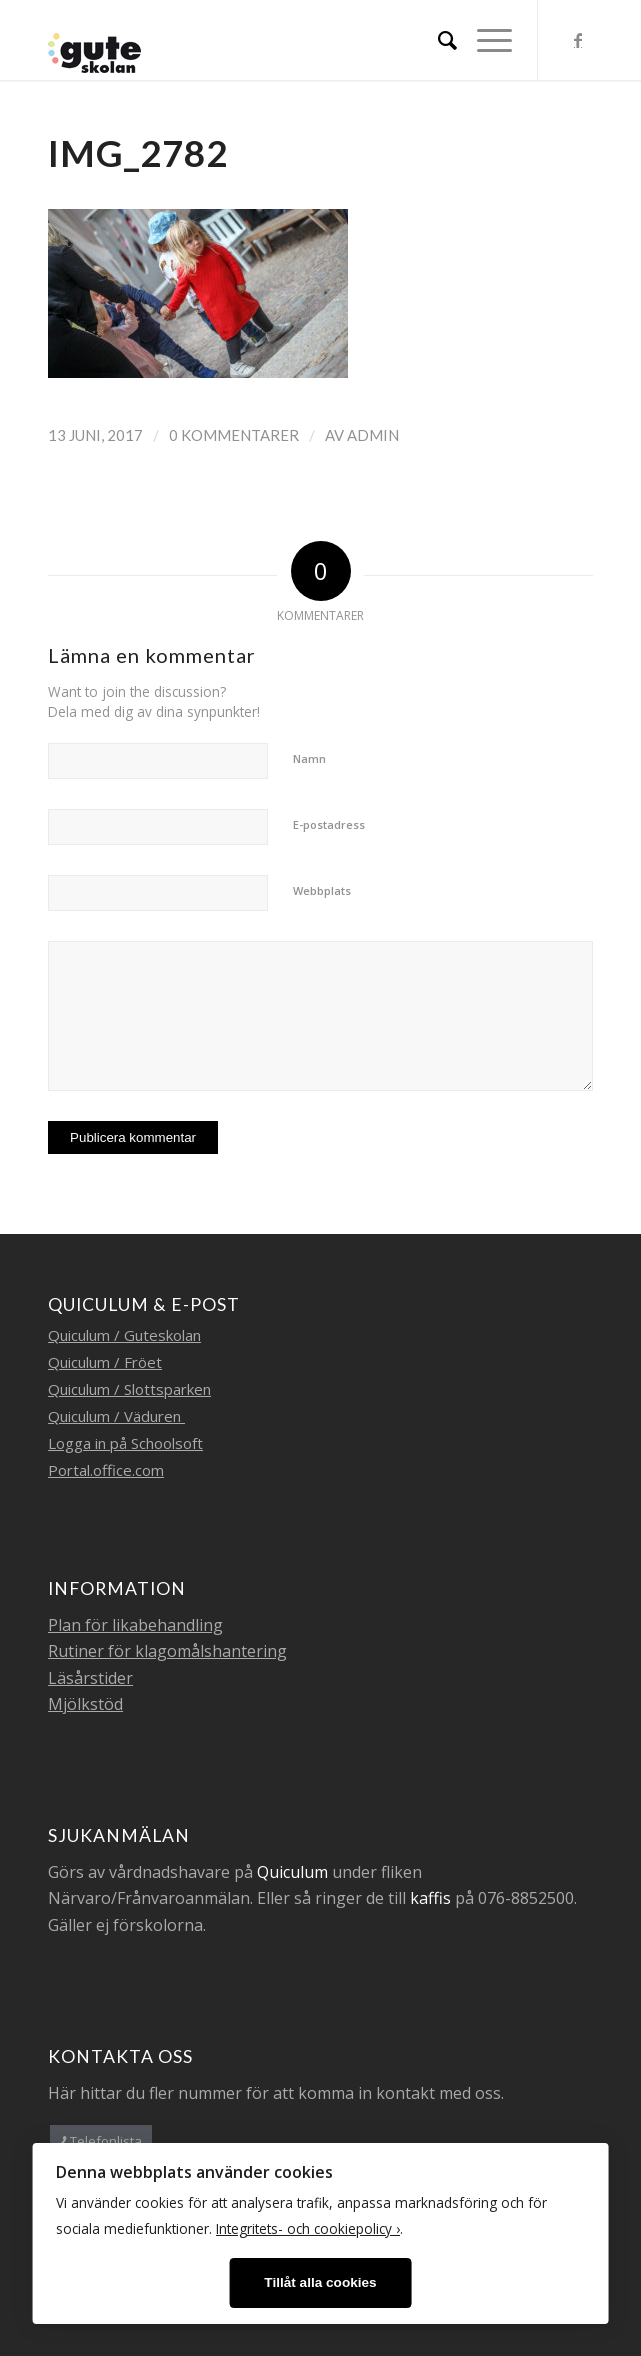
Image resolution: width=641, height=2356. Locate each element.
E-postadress (329, 824)
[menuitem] (437, 40)
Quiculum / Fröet (105, 1362)
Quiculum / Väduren (116, 1416)
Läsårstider (90, 1678)
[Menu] (484, 40)
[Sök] (437, 40)
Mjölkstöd (85, 1704)
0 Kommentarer (234, 435)
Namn (309, 758)
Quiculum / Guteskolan (124, 1335)
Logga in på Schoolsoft (125, 1443)
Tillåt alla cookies (320, 2282)
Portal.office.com (106, 1470)
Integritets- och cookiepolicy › (308, 2228)
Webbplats (322, 890)
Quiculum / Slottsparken (129, 1389)
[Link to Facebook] (578, 40)
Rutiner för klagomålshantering (167, 1651)
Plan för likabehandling (135, 1625)
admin (373, 435)
